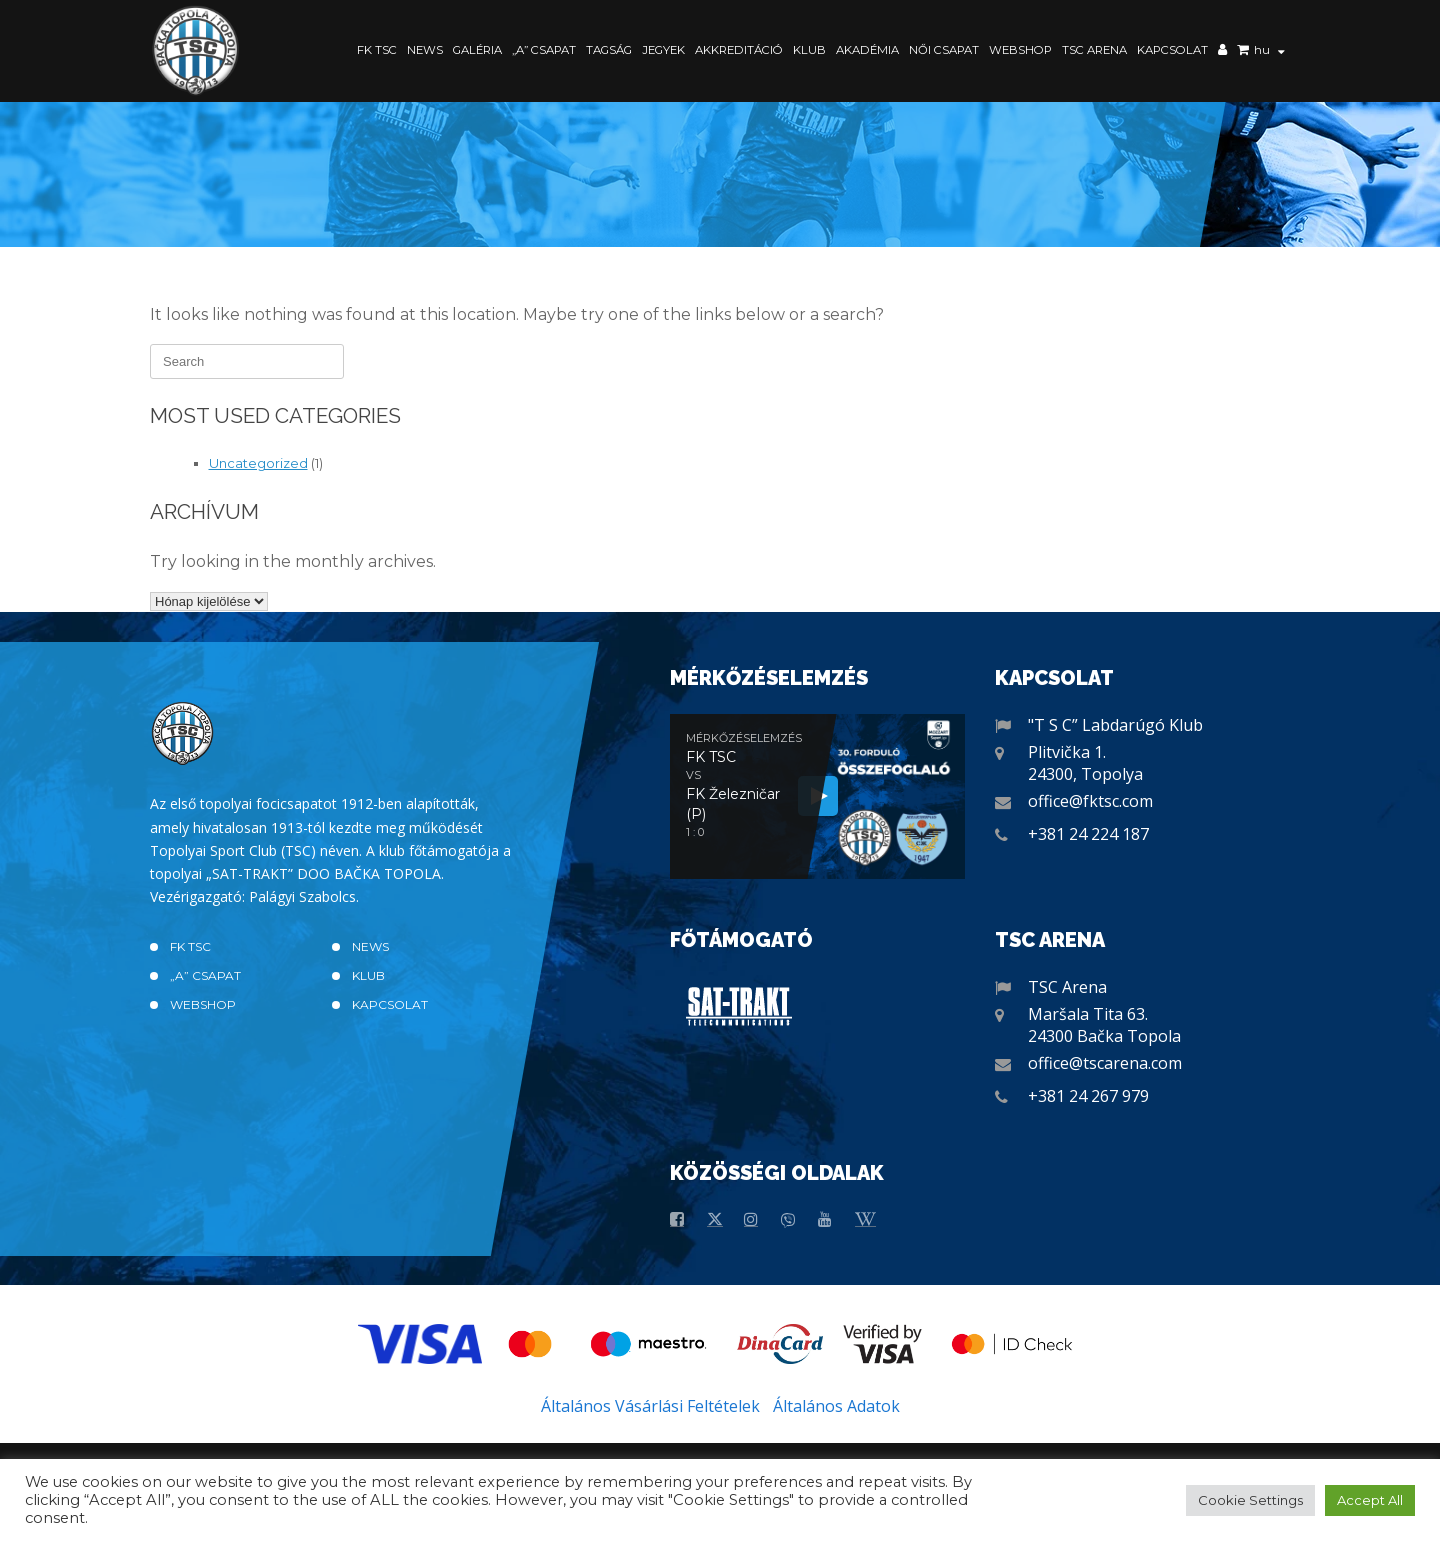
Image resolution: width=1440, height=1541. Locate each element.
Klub (809, 50)
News (425, 50)
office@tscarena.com (1105, 1063)
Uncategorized (258, 463)
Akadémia (867, 50)
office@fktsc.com (1090, 801)
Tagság (609, 50)
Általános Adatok (836, 1406)
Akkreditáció (739, 50)
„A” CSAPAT (544, 50)
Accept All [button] (1370, 1500)
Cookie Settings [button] (1250, 1500)
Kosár (1243, 52)
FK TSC (377, 50)
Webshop (1020, 50)
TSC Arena (1094, 50)
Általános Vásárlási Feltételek (650, 1406)
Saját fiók (1222, 52)
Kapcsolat (1172, 50)
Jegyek (663, 50)
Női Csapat (944, 50)
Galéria (477, 50)
